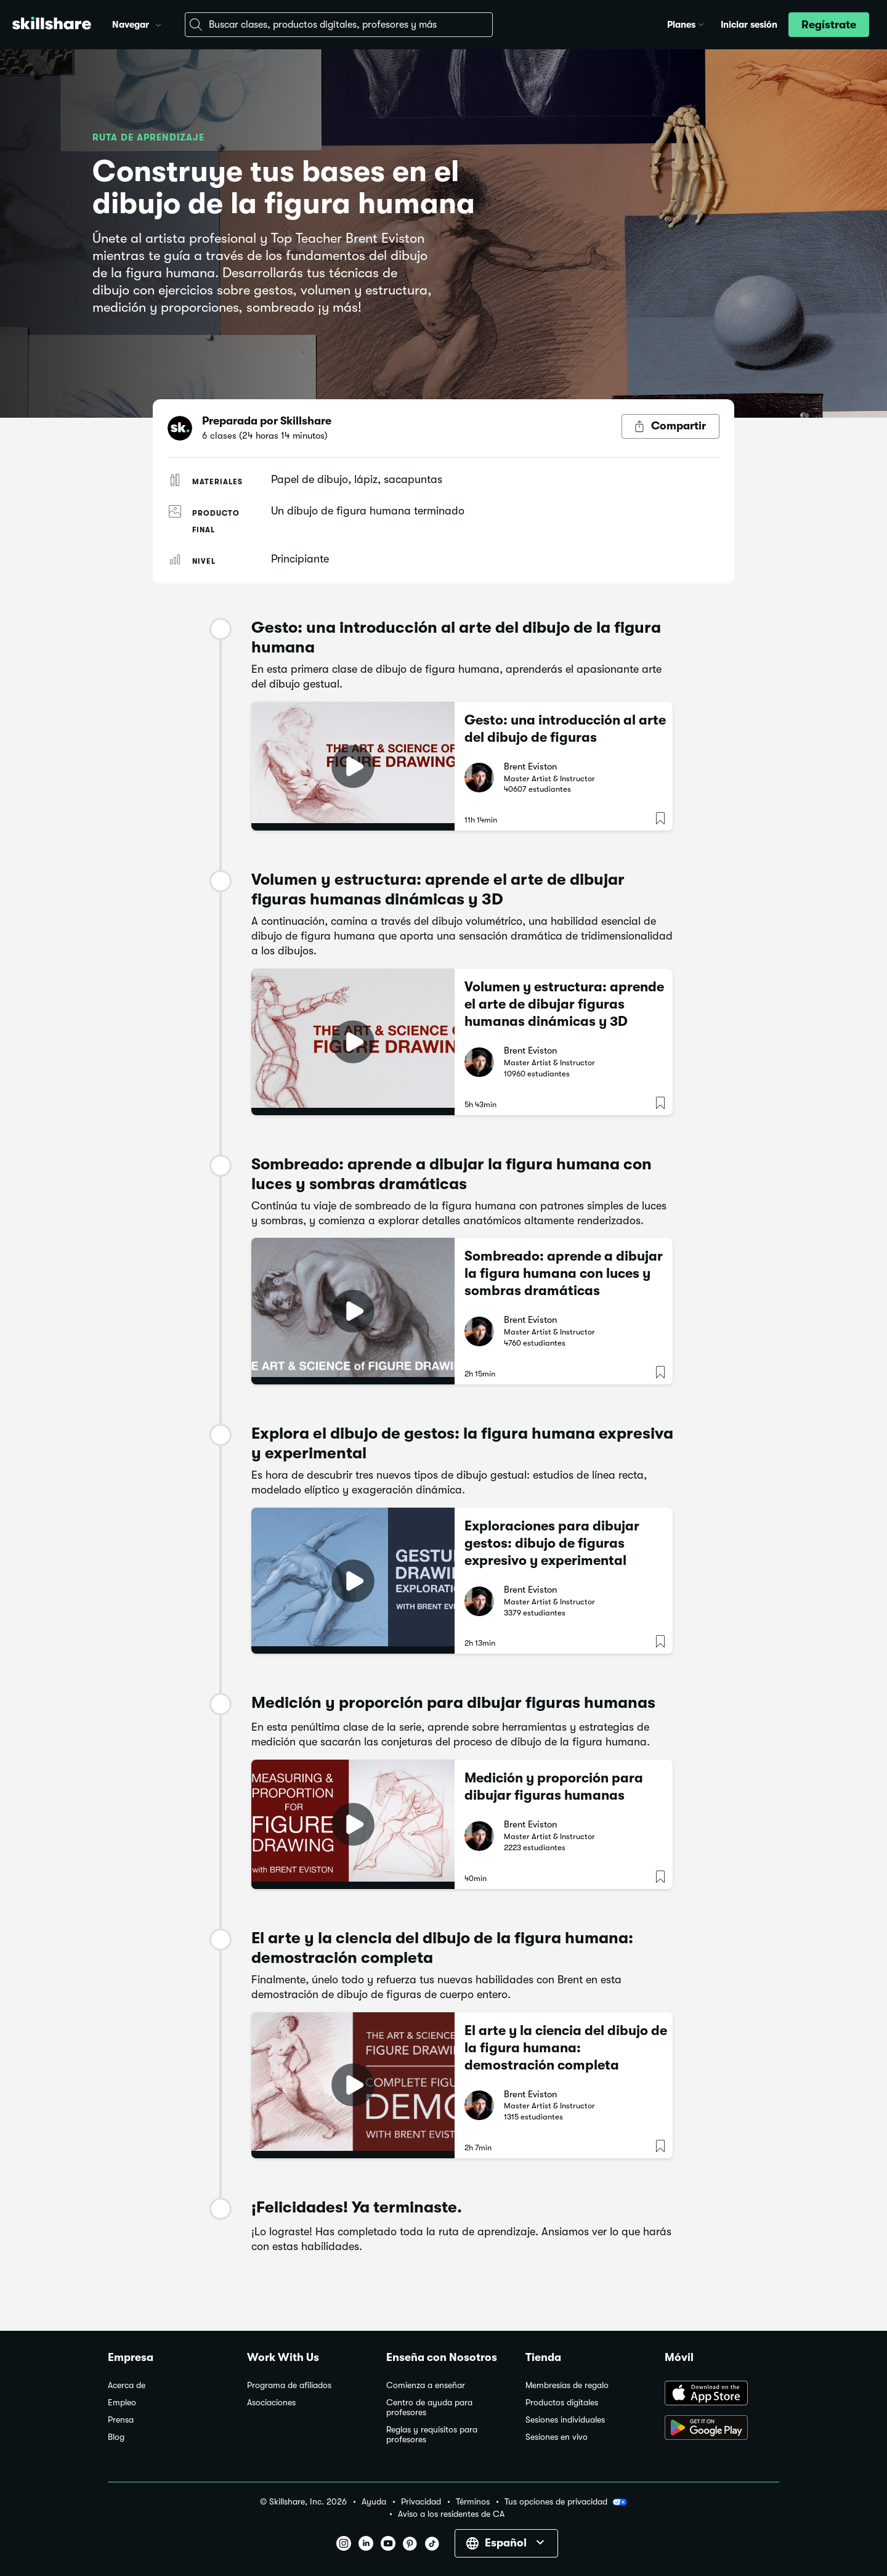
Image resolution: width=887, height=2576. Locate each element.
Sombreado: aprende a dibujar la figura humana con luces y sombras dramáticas (563, 1273)
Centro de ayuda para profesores (429, 2407)
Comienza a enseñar (425, 2385)
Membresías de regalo (567, 2385)
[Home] (51, 25)
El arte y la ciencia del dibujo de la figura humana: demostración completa (565, 2048)
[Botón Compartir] (670, 426)
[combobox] (339, 24)
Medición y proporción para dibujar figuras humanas (553, 1786)
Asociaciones (271, 2402)
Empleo (122, 2402)
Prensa (121, 2419)
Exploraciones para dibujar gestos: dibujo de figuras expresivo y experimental (551, 1543)
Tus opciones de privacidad (565, 2502)
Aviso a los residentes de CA (451, 2514)
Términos (473, 2501)
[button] (158, 23)
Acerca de (126, 2385)
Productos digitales (561, 2402)
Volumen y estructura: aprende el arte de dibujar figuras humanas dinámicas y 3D (564, 1004)
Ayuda (374, 2501)
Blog (116, 2437)
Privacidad (421, 2501)
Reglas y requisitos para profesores (431, 2434)
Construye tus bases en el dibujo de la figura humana (283, 188)
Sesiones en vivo (556, 2437)
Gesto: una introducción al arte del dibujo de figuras (565, 728)
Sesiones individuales (565, 2419)
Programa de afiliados (289, 2385)
